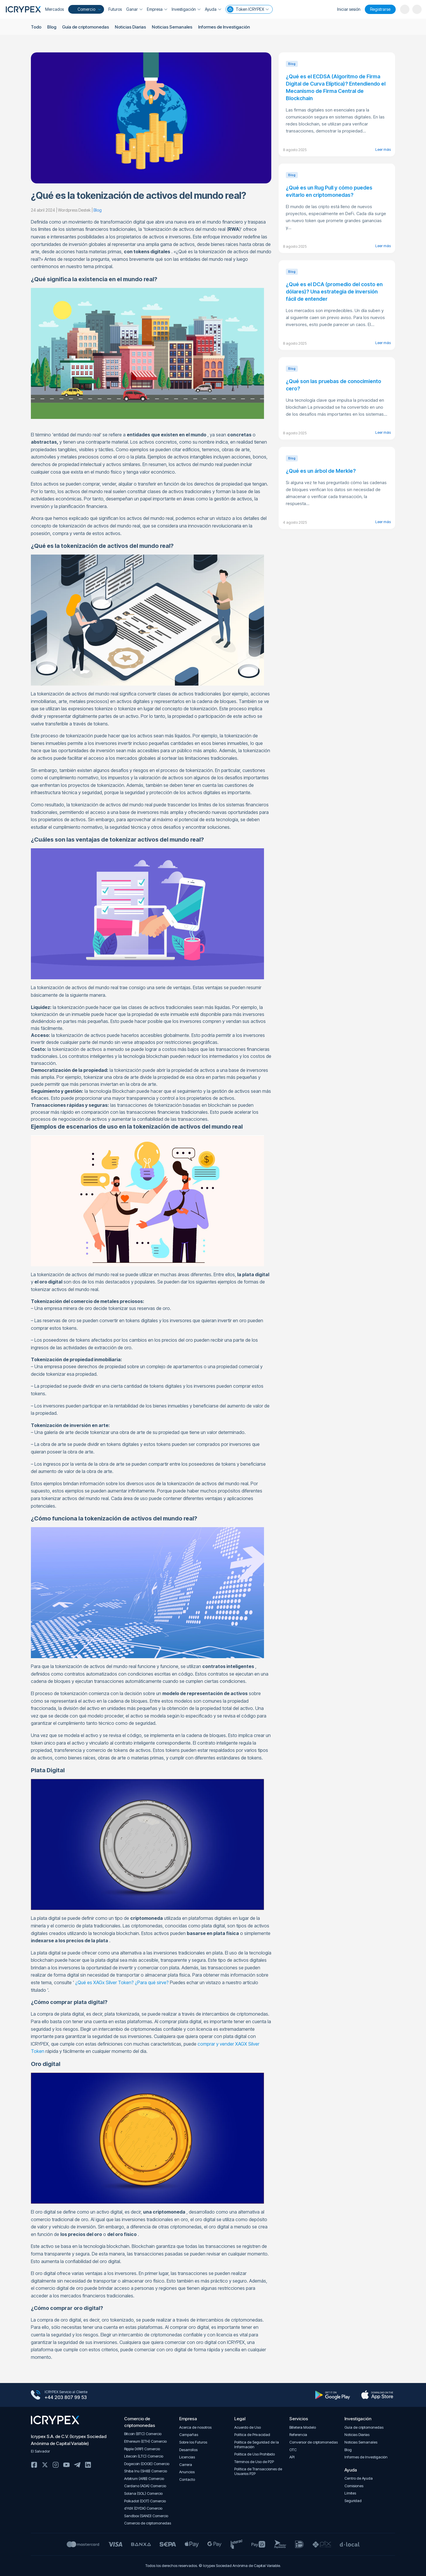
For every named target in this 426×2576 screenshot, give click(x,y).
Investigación (186, 9)
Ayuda (213, 9)
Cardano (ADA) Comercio (145, 2486)
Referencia (298, 2434)
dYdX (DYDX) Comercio (143, 2508)
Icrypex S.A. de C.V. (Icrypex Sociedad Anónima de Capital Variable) (68, 2440)
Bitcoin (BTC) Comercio (142, 2434)
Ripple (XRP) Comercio (142, 2448)
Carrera (185, 2464)
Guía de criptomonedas (85, 27)
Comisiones (353, 2486)
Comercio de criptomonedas (147, 2523)
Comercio (85, 9)
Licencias (187, 2457)
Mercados (54, 9)
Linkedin (88, 2465)
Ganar (134, 9)
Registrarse (380, 9)
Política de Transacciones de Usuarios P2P (258, 2471)
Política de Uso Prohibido (254, 2454)
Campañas (188, 2434)
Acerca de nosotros (195, 2427)
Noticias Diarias (130, 27)
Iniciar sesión (348, 9)
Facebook (34, 2465)
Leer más (383, 149)
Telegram (77, 2465)
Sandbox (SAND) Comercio (146, 2516)
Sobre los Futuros (193, 2442)
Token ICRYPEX (247, 9)
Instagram (55, 2465)
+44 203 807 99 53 (66, 2397)
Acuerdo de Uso (247, 2427)
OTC (293, 2450)
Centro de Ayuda (358, 2478)
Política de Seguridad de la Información (256, 2444)
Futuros (115, 9)
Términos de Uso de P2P (254, 2462)
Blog (51, 27)
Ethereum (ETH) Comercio (145, 2441)
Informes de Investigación (223, 27)
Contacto (187, 2479)
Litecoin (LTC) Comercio (143, 2456)
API (292, 2457)
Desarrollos (188, 2450)
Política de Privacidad (252, 2434)
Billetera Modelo (302, 2427)
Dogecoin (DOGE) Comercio (146, 2464)
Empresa (157, 9)
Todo (36, 27)
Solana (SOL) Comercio (143, 2493)
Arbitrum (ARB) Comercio (144, 2478)
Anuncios (187, 2472)
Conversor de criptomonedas (313, 2442)
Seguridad (353, 2501)
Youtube (66, 2465)
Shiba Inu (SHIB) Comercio (145, 2471)
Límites (350, 2493)
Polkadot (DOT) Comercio (145, 2501)
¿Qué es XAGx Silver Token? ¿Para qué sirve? (122, 1982)
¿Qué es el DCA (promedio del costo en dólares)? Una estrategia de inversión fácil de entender (334, 291)
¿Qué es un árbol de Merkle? (321, 471)
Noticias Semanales (172, 27)
